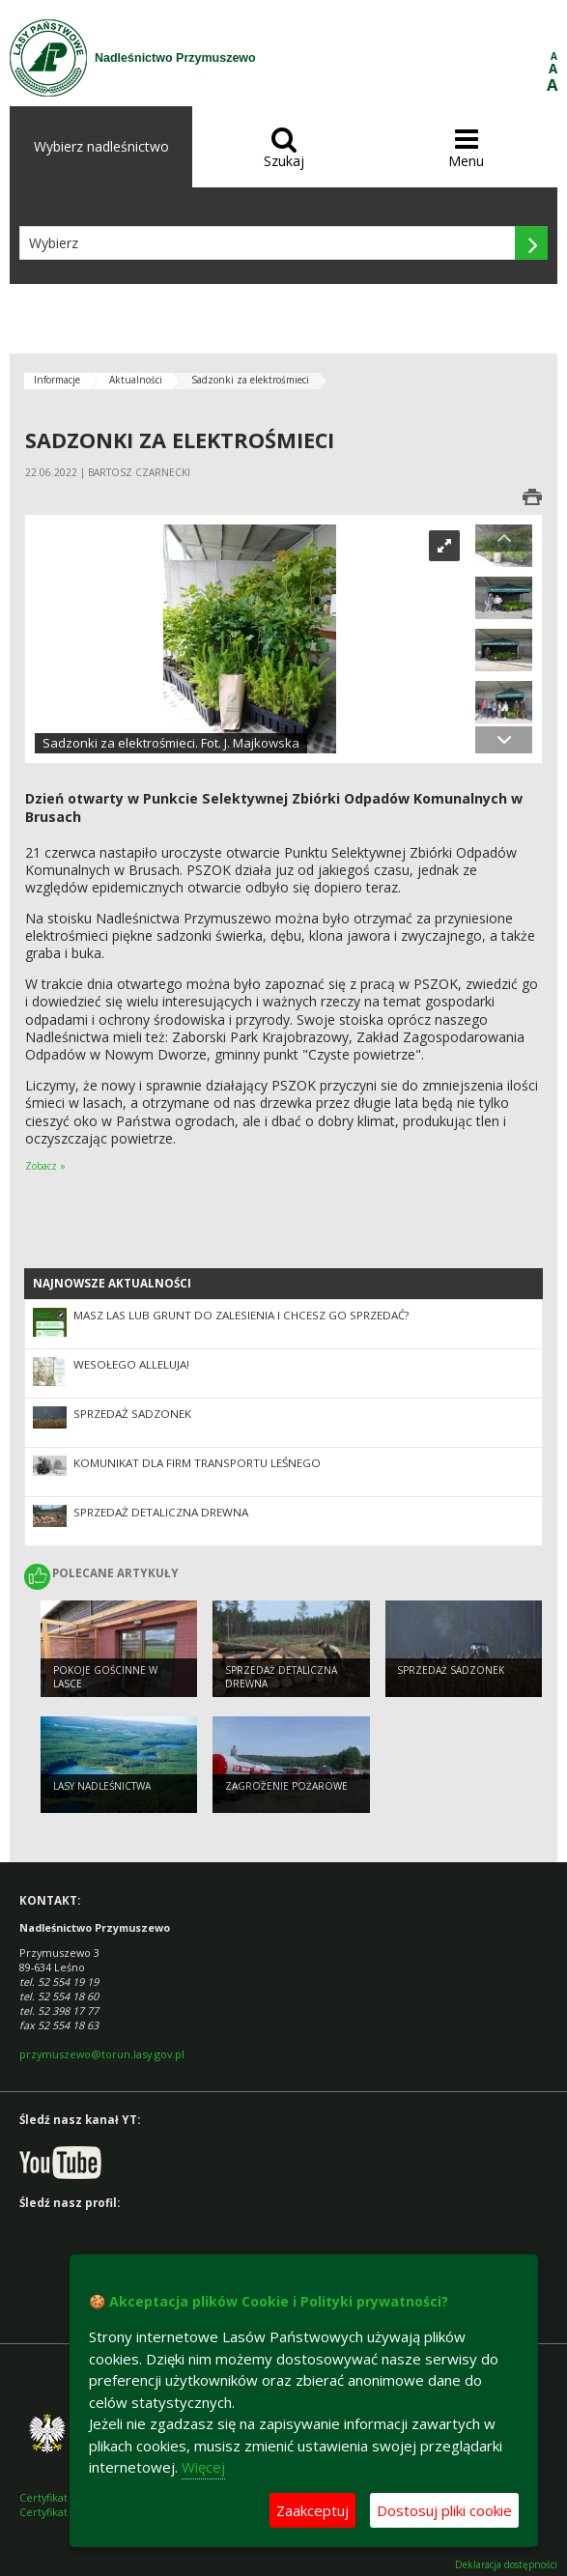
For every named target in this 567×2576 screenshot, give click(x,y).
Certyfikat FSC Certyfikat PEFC (57, 2504)
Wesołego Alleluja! (131, 1364)
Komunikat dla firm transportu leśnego (197, 1463)
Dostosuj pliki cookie (444, 2510)
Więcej (203, 2467)
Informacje (57, 379)
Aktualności (135, 379)
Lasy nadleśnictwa (102, 1786)
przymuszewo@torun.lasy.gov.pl (101, 2054)
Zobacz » (45, 1166)
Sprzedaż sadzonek (132, 1413)
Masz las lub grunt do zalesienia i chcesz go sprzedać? (241, 1315)
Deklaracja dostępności (506, 2565)
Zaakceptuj (312, 2510)
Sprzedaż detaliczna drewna (160, 1512)
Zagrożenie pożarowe (286, 1786)
